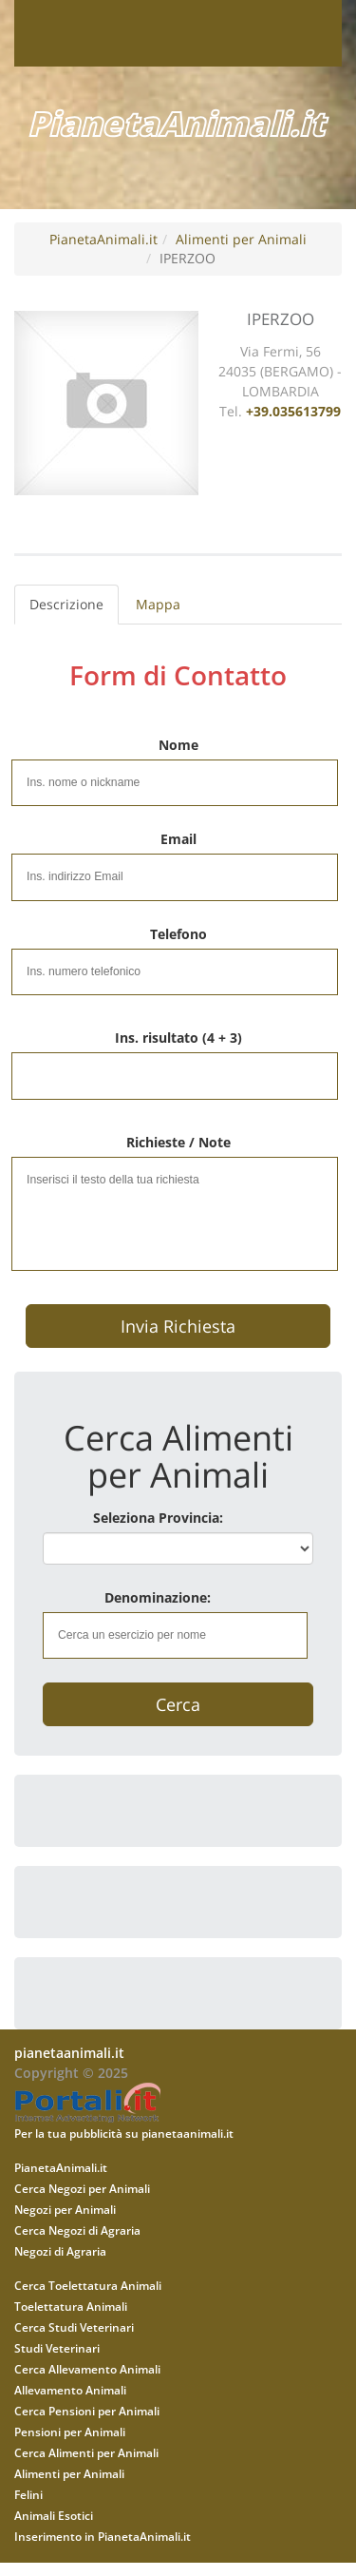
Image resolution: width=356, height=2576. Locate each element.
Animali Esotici (53, 2515)
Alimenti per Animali (241, 239)
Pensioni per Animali (69, 2431)
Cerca (178, 1704)
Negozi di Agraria (60, 2251)
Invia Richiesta (178, 1326)
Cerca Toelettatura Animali (87, 2285)
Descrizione (66, 604)
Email (178, 839)
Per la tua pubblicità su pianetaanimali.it (124, 2133)
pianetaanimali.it (69, 2053)
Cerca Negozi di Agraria (77, 2230)
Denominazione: (157, 1597)
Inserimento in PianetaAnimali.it (102, 2536)
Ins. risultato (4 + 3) (178, 1037)
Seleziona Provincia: (158, 1518)
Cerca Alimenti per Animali (86, 2452)
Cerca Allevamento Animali (87, 2368)
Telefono (178, 934)
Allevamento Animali (70, 2389)
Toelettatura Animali (70, 2306)
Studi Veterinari (57, 2347)
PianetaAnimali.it (103, 239)
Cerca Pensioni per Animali (86, 2410)
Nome (178, 745)
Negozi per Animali (65, 2209)
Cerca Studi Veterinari (74, 2327)
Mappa (158, 604)
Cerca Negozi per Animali (82, 2188)
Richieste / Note (178, 1142)
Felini (28, 2494)
